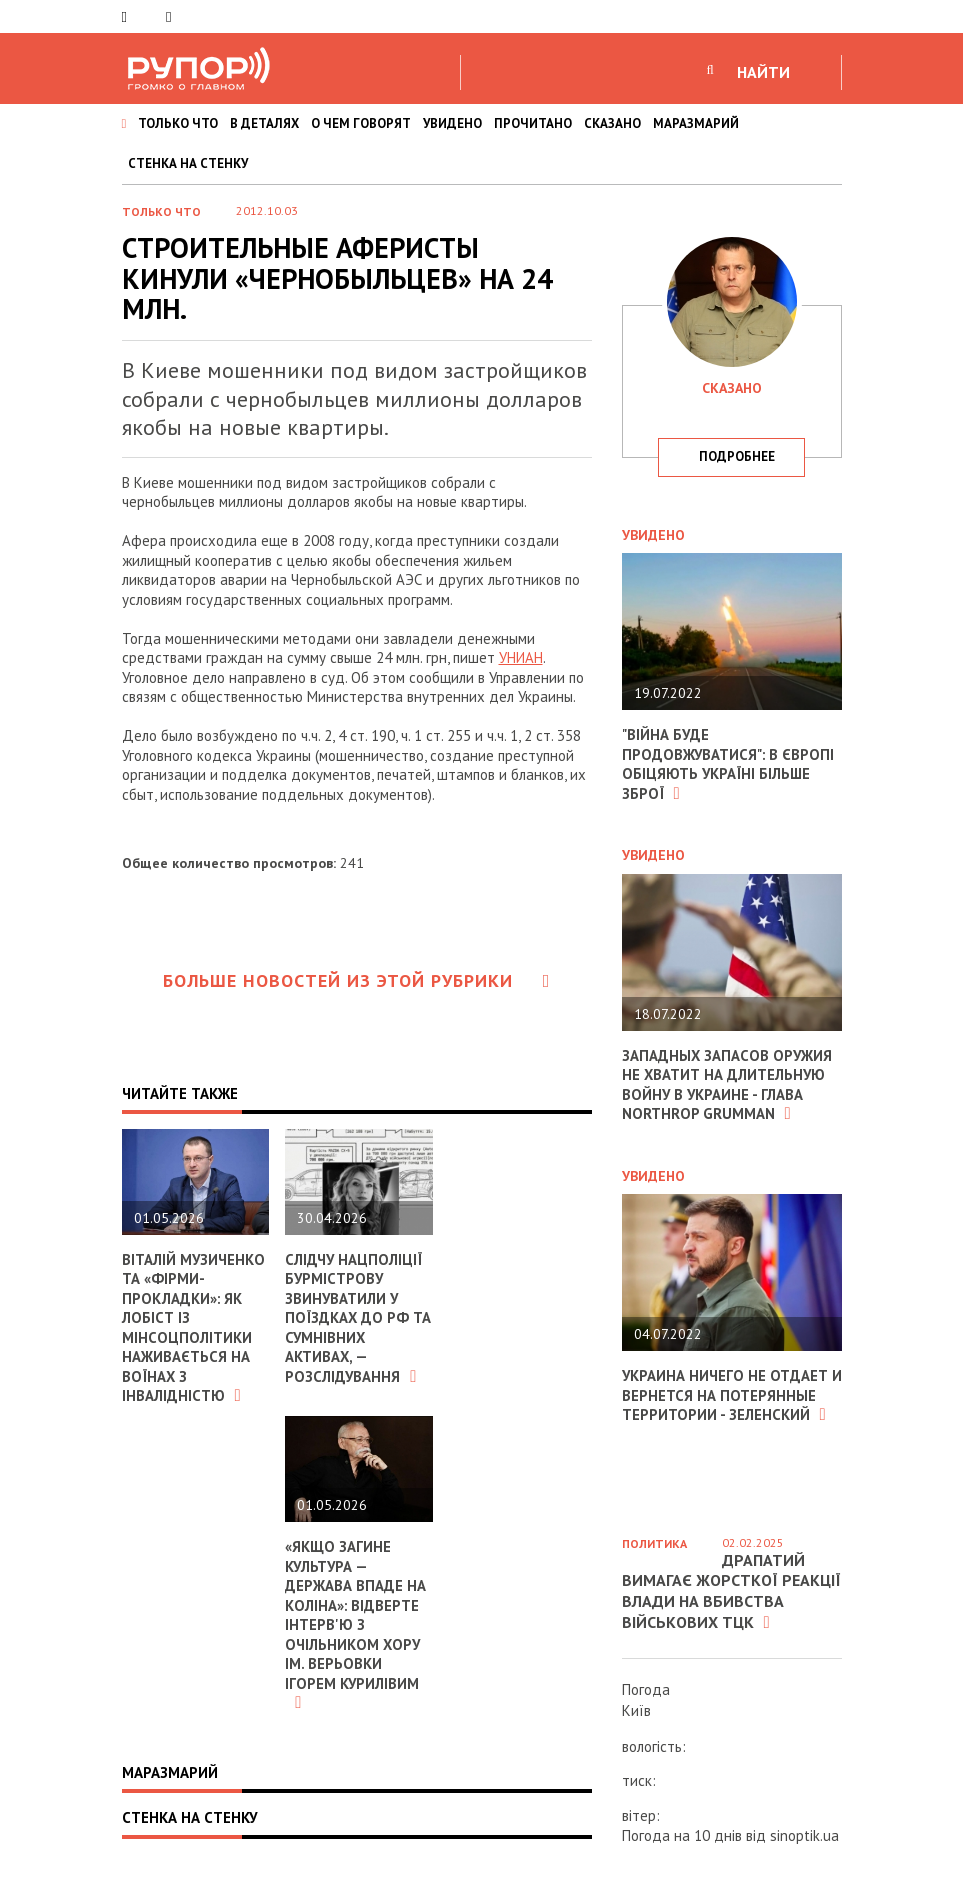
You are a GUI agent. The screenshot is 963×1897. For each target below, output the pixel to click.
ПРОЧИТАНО (533, 123)
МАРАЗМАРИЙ (696, 123)
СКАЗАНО (612, 123)
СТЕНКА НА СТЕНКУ (188, 163)
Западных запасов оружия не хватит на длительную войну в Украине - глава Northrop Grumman (728, 1085)
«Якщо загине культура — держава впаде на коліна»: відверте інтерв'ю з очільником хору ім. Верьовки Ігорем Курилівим (355, 1624)
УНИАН (521, 657)
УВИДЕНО (452, 123)
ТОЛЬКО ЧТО (178, 123)
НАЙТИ (763, 72)
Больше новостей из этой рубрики (357, 980)
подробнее (737, 456)
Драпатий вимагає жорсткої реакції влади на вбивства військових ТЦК (731, 1591)
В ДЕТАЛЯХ (264, 123)
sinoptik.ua (804, 1835)
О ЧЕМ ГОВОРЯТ (361, 123)
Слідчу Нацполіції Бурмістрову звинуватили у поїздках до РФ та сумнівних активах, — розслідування (354, 1318)
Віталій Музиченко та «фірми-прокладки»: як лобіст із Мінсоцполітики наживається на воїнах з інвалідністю (194, 1328)
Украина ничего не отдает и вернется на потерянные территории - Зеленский (726, 1395)
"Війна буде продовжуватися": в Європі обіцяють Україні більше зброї (729, 764)
